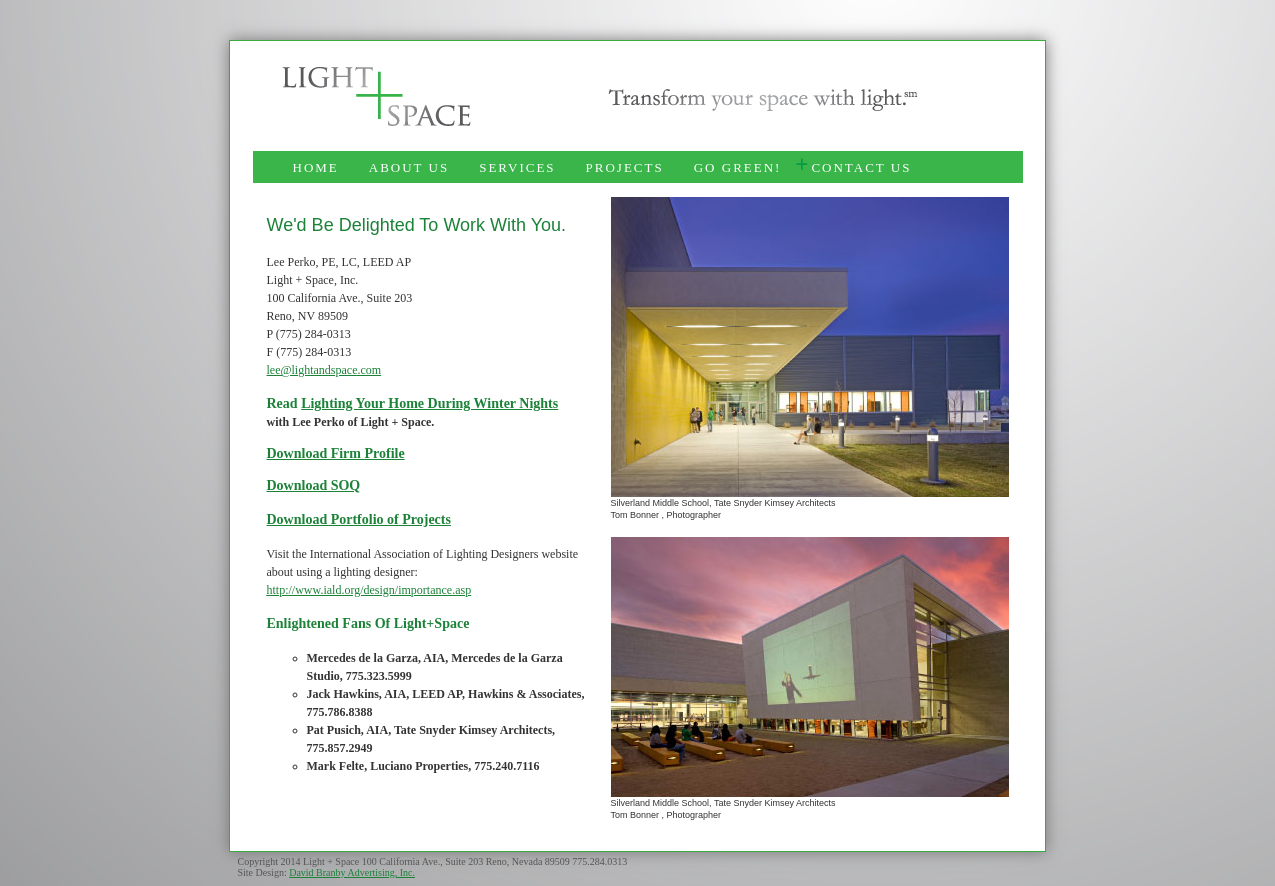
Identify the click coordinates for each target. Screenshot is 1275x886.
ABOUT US (409, 167)
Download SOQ (314, 485)
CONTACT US (861, 167)
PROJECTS (625, 167)
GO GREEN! (738, 167)
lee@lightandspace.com (324, 370)
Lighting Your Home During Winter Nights (429, 403)
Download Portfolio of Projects (359, 519)
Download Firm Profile (336, 453)
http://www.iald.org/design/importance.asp (369, 590)
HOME (316, 167)
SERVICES (517, 167)
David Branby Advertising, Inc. (352, 872)
